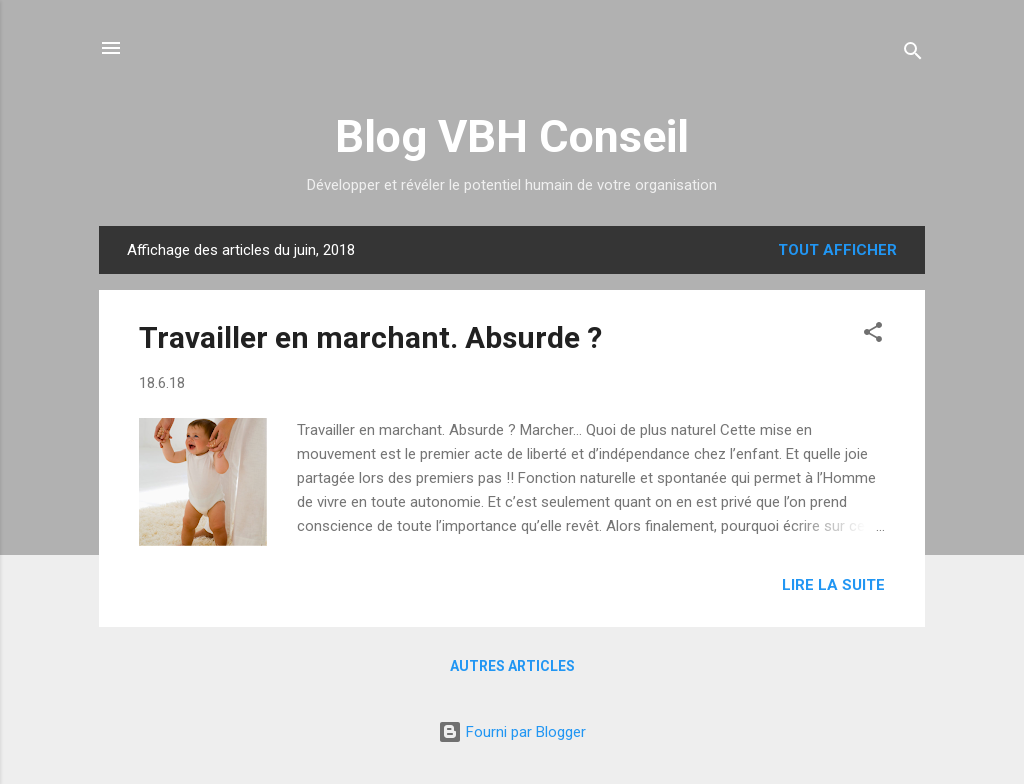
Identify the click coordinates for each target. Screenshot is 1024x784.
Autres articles (512, 666)
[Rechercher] (913, 54)
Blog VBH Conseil (512, 136)
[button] (873, 335)
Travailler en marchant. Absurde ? (370, 337)
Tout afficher (837, 250)
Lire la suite (833, 585)
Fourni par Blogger (512, 732)
